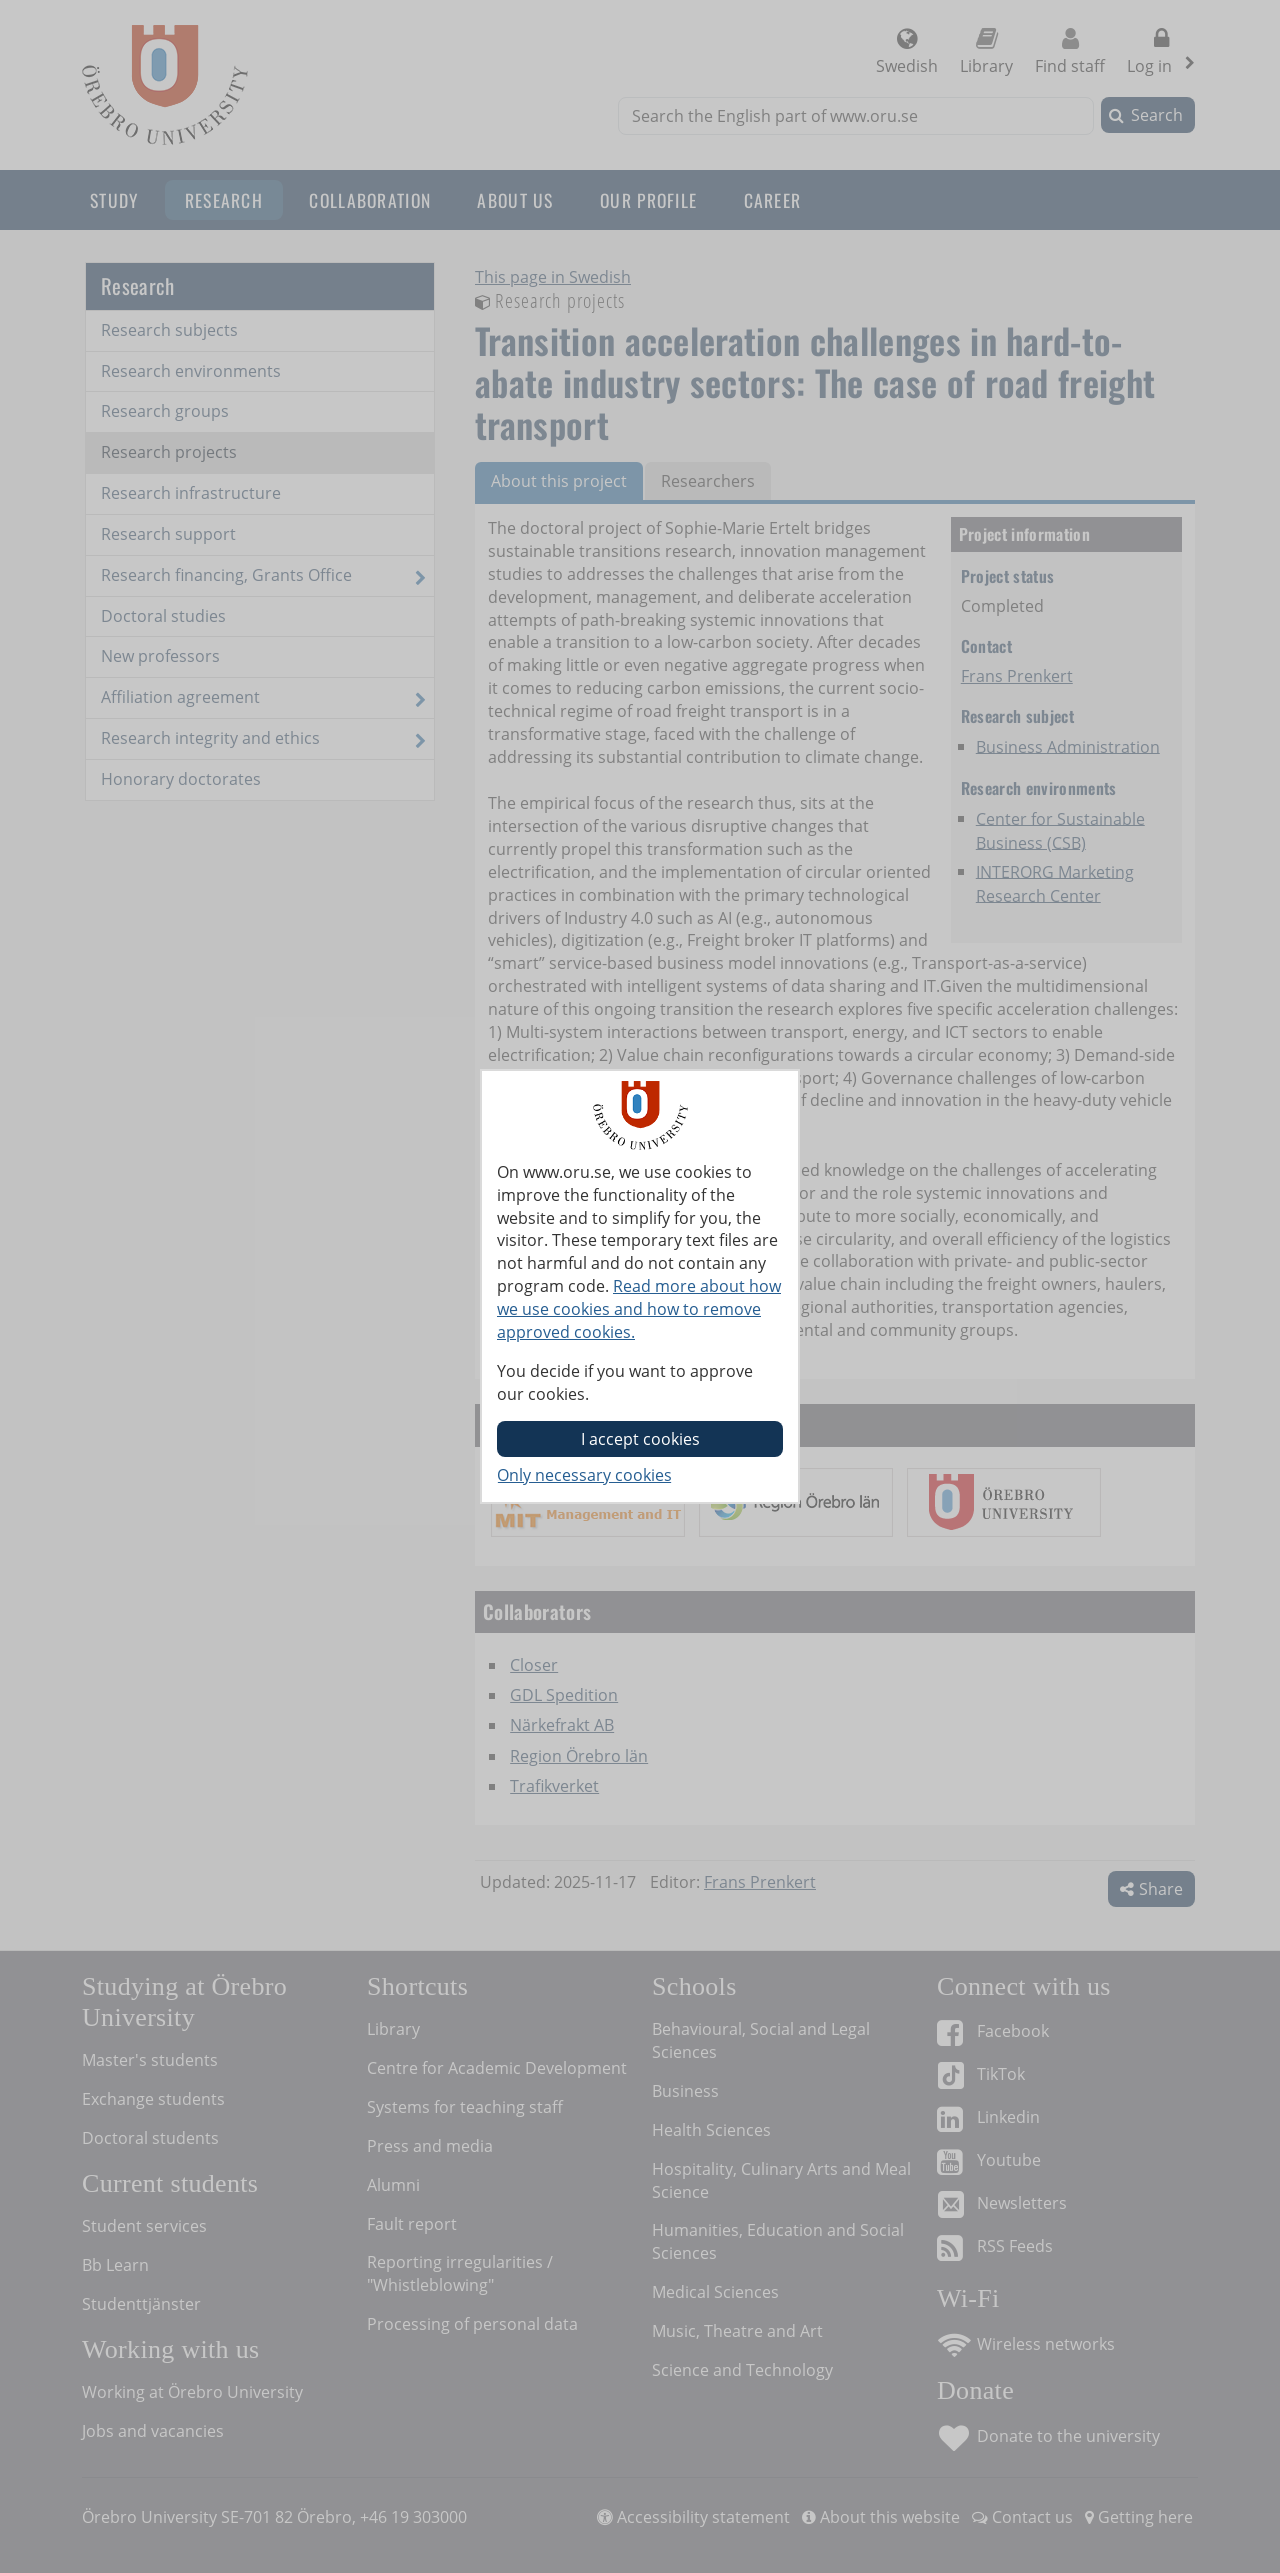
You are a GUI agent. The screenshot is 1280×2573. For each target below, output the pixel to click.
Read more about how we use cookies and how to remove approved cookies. (639, 1309)
